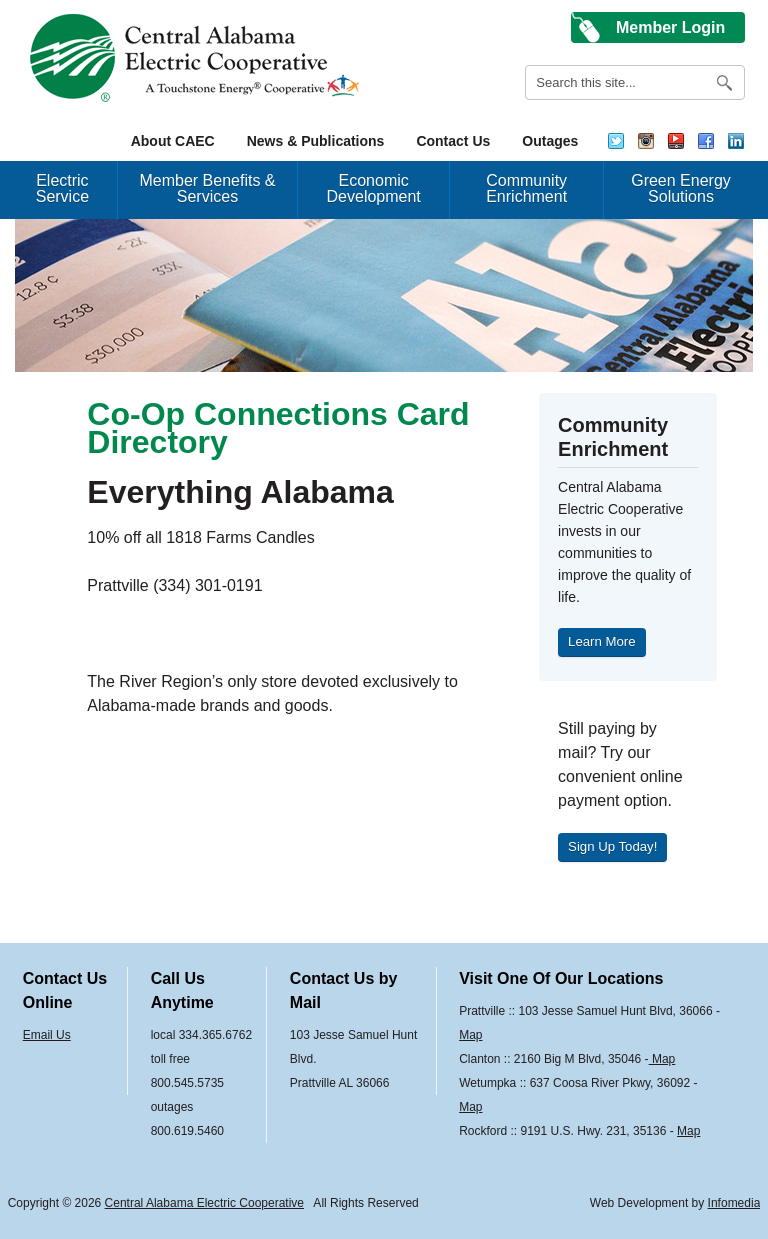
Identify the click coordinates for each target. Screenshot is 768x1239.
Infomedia (734, 1203)
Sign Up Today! (612, 846)
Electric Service (62, 188)
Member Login (670, 27)
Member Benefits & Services (207, 188)
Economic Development (374, 188)
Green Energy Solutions (681, 188)
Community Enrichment (526, 188)
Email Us (47, 1035)
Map (470, 1035)
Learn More (601, 641)
